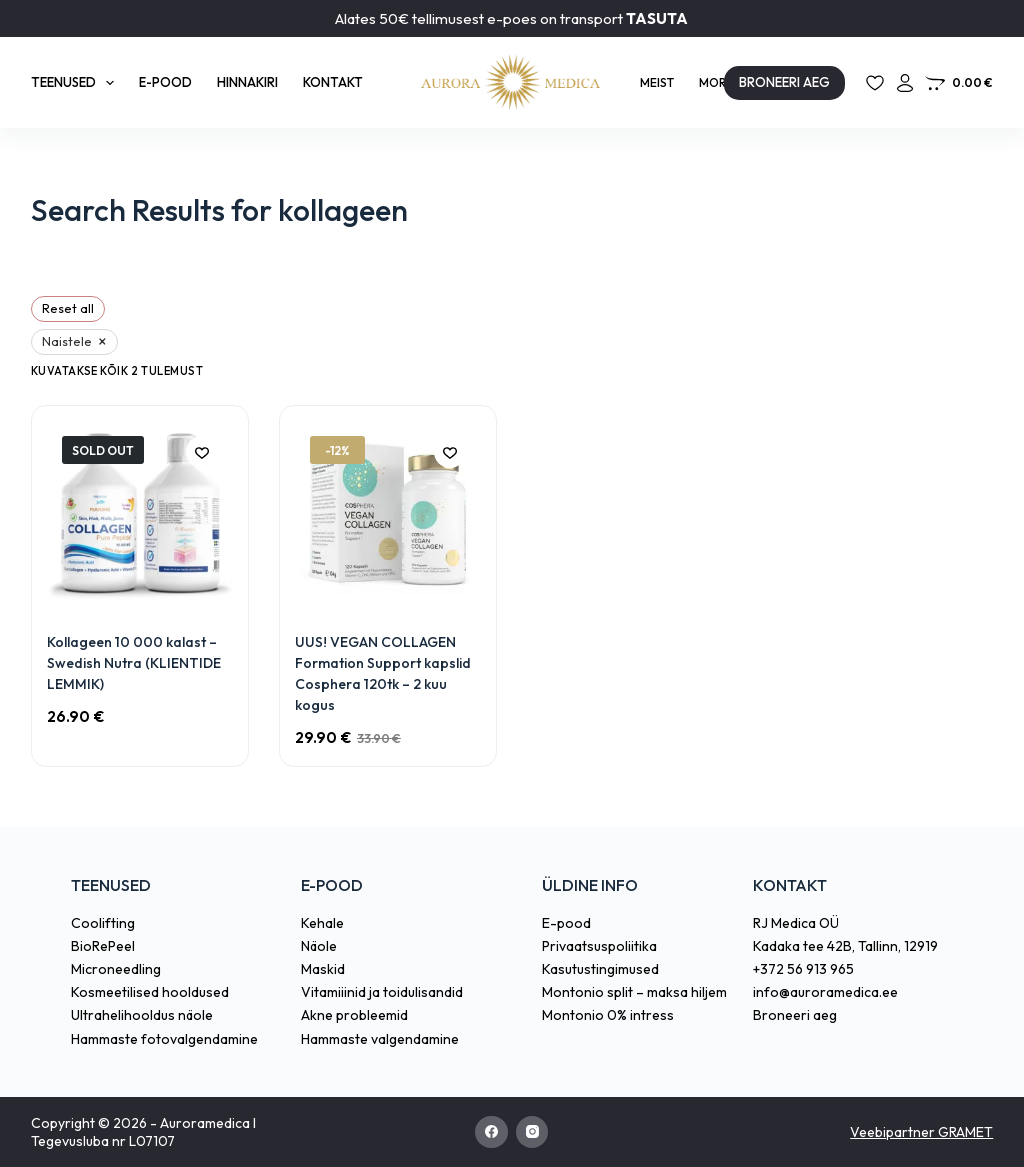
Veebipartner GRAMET (921, 1132)
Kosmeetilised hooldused (150, 992)
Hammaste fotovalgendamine (164, 1039)
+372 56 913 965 (803, 969)
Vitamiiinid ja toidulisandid (382, 992)
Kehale (322, 923)
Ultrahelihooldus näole (142, 1015)
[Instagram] (532, 1132)
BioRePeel (103, 946)
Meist (657, 82)
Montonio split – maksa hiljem (634, 992)
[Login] (905, 83)
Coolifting (103, 923)
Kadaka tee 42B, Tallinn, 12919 (845, 946)
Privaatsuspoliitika (599, 946)
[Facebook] (491, 1132)
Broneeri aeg (795, 1015)
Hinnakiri (247, 82)
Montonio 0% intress (608, 1015)
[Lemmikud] (875, 83)
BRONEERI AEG (784, 82)
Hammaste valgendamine (380, 1039)
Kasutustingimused (600, 969)
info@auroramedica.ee (825, 992)
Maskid (323, 969)
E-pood (165, 82)
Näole (319, 946)
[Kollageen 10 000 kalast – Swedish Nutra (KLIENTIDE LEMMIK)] (140, 514)
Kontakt (333, 82)
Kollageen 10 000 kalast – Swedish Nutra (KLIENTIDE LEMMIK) (134, 663)
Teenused (77, 83)
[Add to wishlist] (202, 452)
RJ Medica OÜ (796, 923)
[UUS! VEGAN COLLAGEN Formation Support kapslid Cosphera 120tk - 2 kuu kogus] (388, 514)
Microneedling (116, 969)
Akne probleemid (354, 1015)
